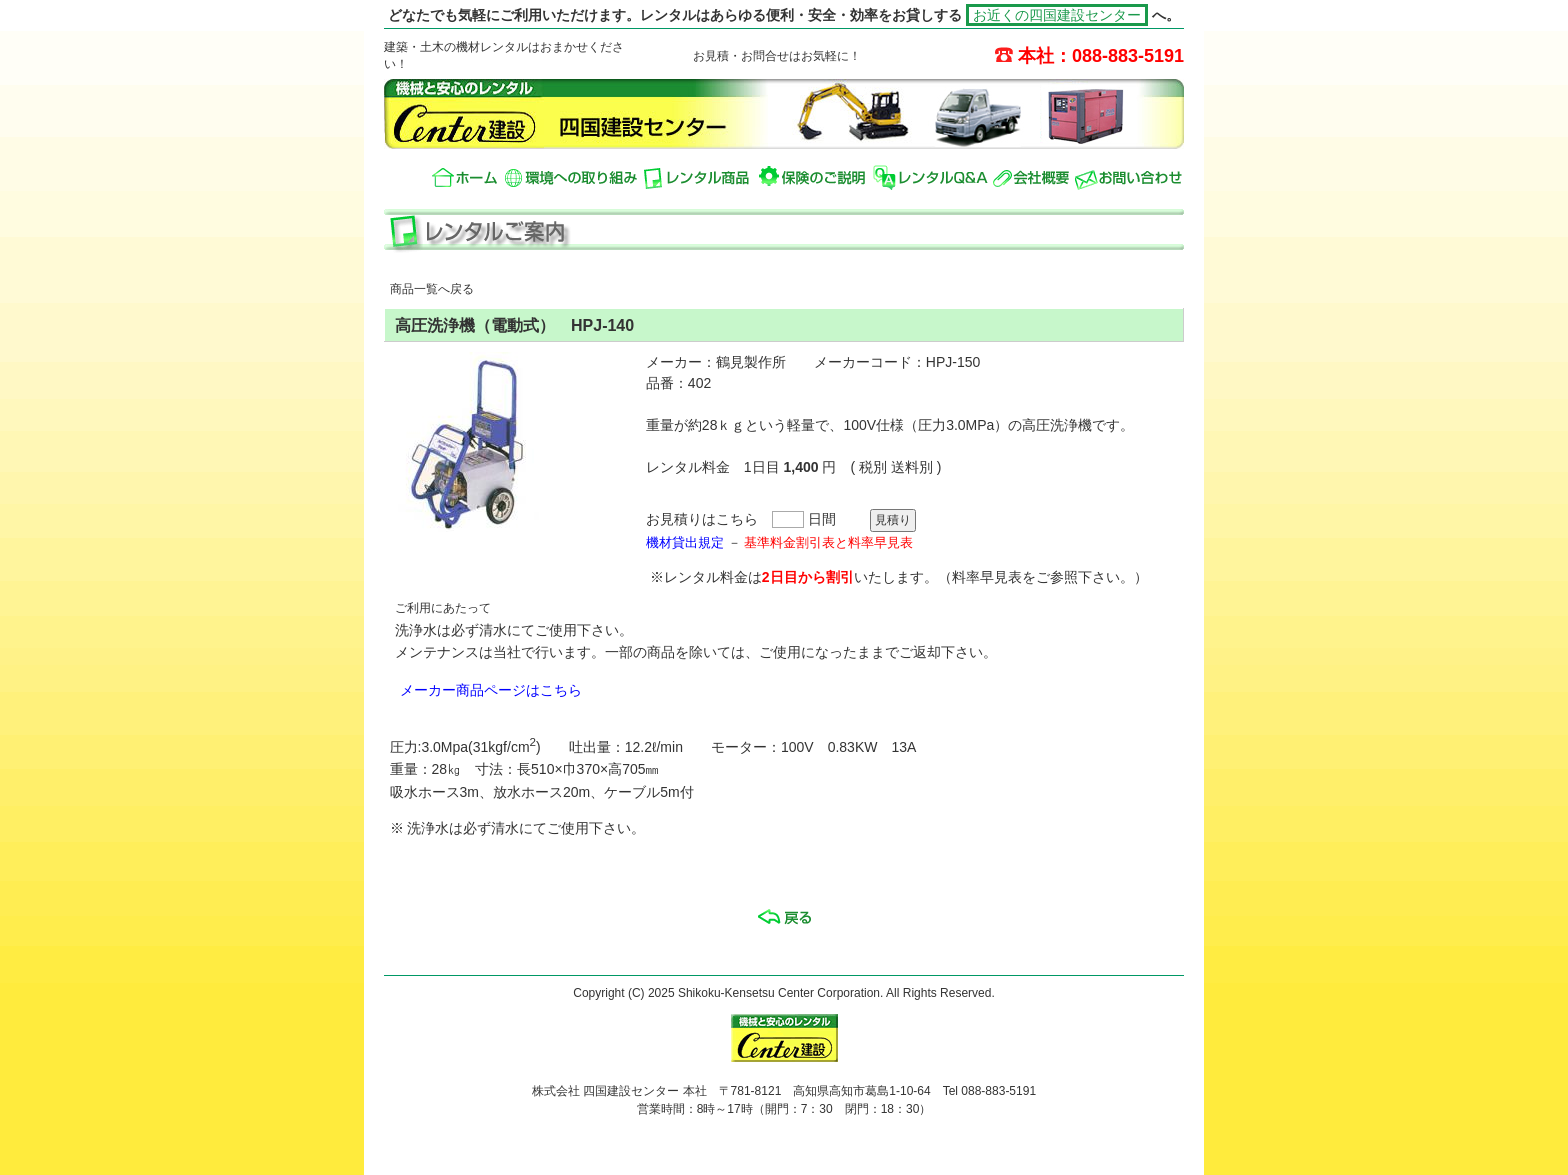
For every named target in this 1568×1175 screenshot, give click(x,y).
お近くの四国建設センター (1057, 15)
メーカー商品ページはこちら (491, 690)
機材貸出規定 (685, 542)
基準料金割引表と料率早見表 (828, 542)
